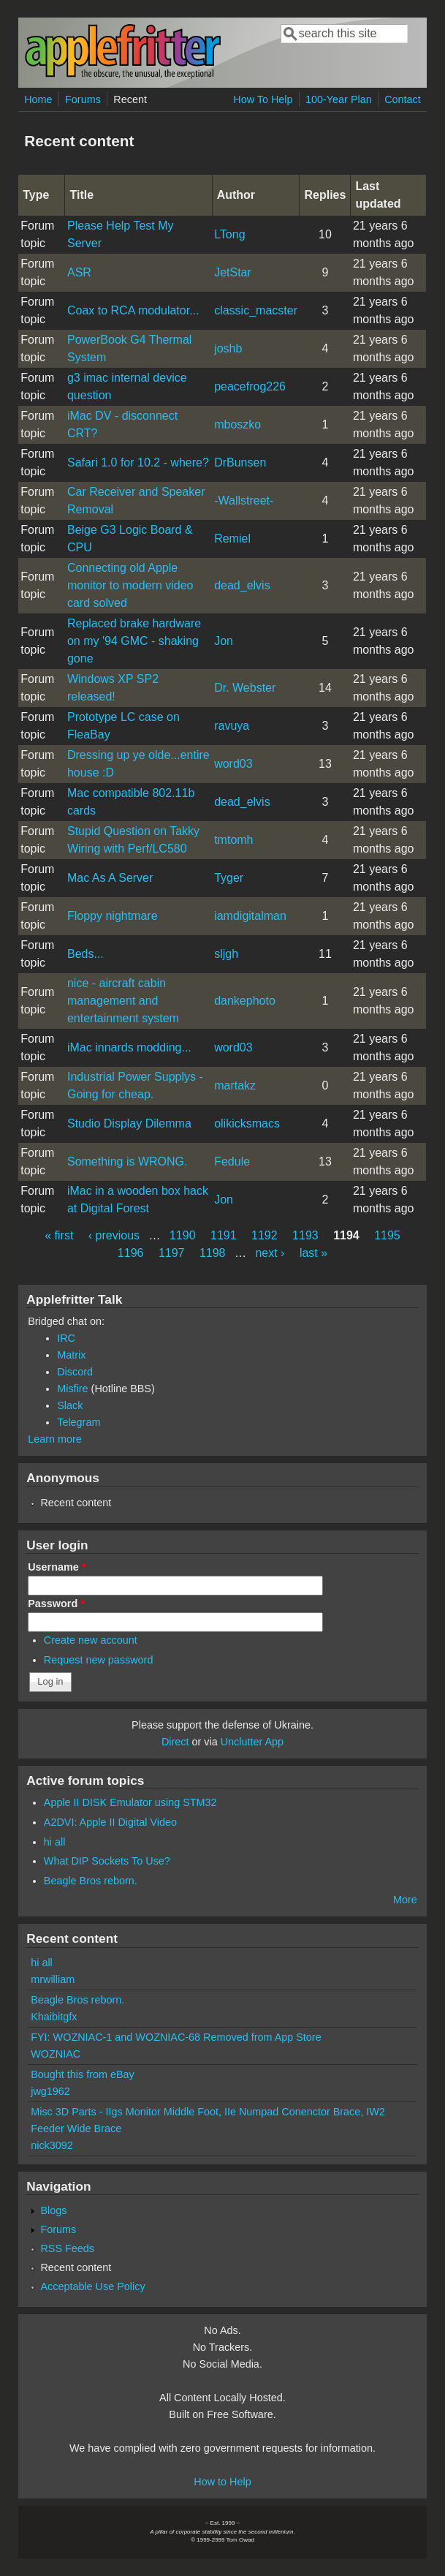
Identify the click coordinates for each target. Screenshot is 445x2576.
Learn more (55, 1439)
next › (269, 1253)
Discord (75, 1372)
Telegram (78, 1422)
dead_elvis (242, 585)
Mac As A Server (110, 878)
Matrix (71, 1355)
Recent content (75, 1502)
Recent (130, 99)
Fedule (232, 1161)
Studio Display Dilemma (129, 1123)
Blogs (53, 2210)
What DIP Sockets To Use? (107, 1861)
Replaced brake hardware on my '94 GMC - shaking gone (134, 641)
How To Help (262, 99)
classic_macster (255, 310)
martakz (235, 1085)
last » (313, 1253)
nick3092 (52, 2145)
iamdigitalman (250, 916)
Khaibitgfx (54, 2016)
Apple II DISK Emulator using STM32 (130, 1802)
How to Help (222, 2482)
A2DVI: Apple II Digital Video (110, 1822)
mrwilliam (53, 1979)
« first (59, 1235)
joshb (228, 348)
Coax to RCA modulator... (133, 310)
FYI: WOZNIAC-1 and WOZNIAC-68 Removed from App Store (176, 2037)
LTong (229, 234)
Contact (402, 99)
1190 (183, 1235)
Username (56, 1567)
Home (38, 99)
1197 (172, 1253)
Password (56, 1603)
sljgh (226, 954)
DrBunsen (240, 462)
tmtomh (233, 840)
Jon (223, 641)
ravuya (231, 725)
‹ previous (114, 1235)
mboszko (237, 424)
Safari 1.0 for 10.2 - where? (138, 462)
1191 (223, 1235)
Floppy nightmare (112, 916)
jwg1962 (50, 2091)
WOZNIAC (55, 2054)
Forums (83, 99)
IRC (66, 1338)
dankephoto (244, 1000)
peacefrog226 (250, 386)
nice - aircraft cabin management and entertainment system (123, 1000)
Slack (70, 1405)
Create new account (90, 1640)
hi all (55, 1842)
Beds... (85, 954)
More (405, 1899)
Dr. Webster (244, 687)
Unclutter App (252, 1742)
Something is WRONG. (127, 1161)
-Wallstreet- (243, 500)
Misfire (72, 1388)
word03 (233, 764)
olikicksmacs (247, 1123)
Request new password (98, 1660)
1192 (264, 1235)
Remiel (232, 538)
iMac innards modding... (129, 1047)
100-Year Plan (338, 99)
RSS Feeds (67, 2248)
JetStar (232, 272)
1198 (212, 1253)
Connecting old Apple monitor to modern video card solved (130, 585)
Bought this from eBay (82, 2074)
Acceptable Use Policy (92, 2286)
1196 (131, 1253)
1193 (305, 1235)
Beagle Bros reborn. (90, 1880)
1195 (387, 1235)
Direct (175, 1742)
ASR (79, 272)
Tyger (228, 878)
